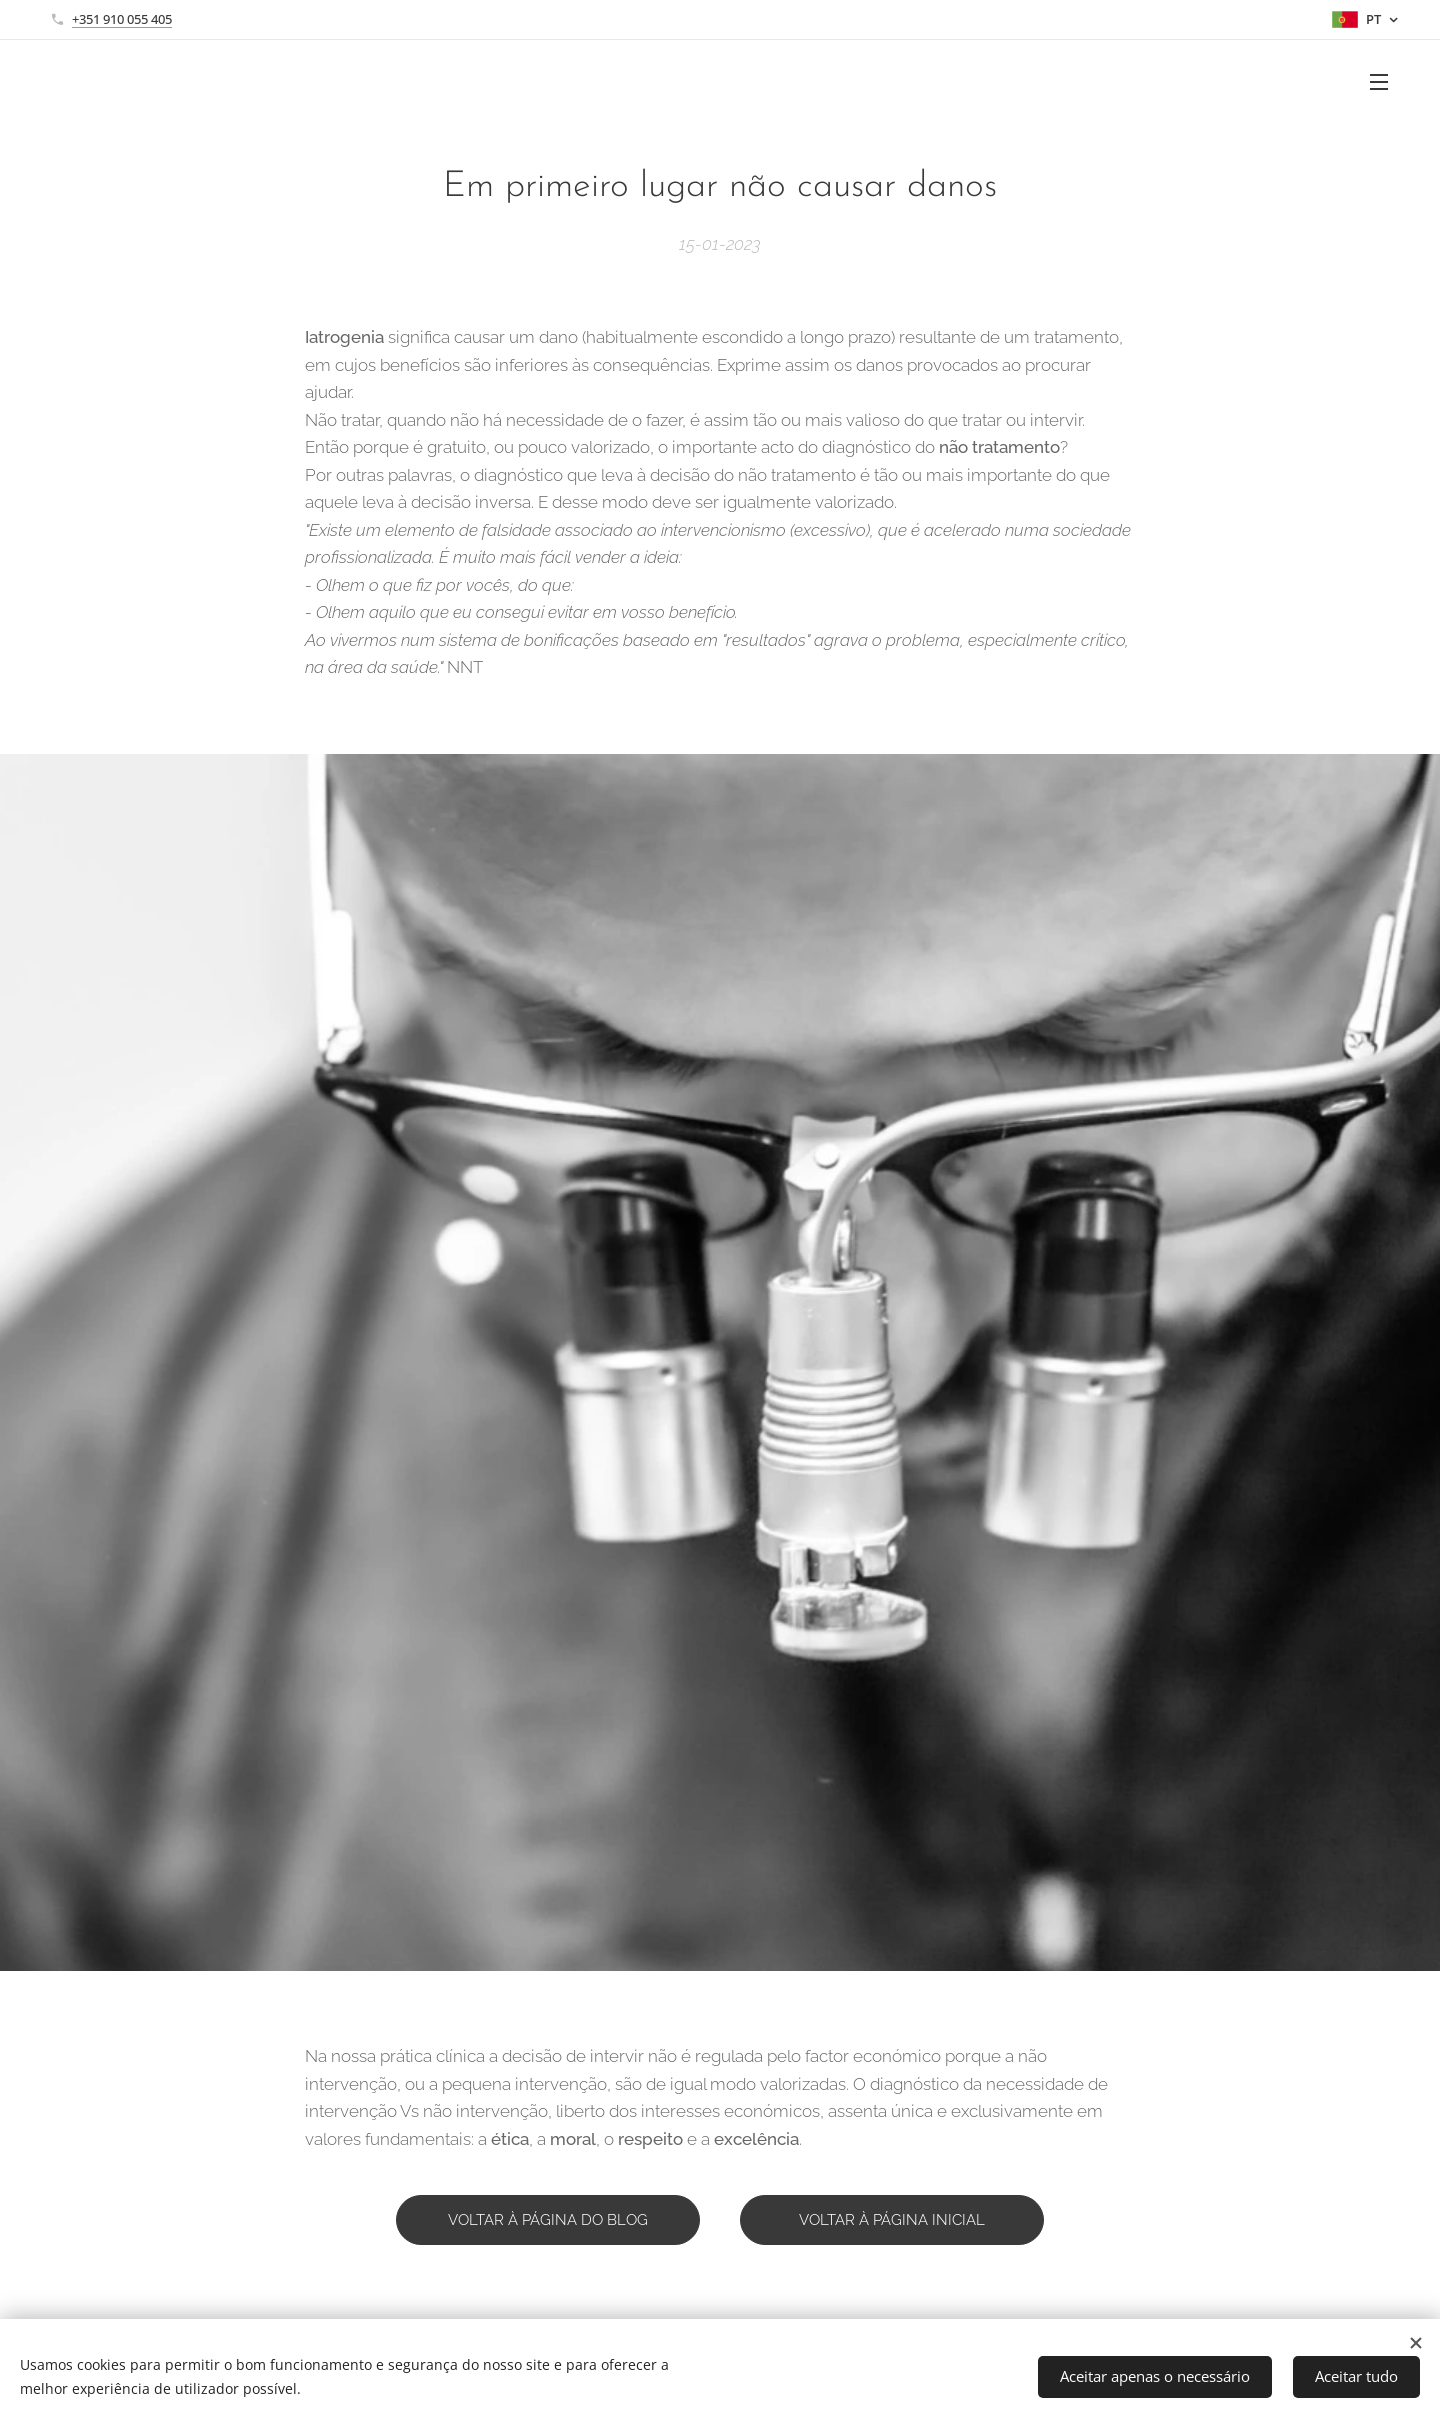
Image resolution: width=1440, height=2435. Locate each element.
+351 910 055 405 (122, 19)
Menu (1379, 82)
